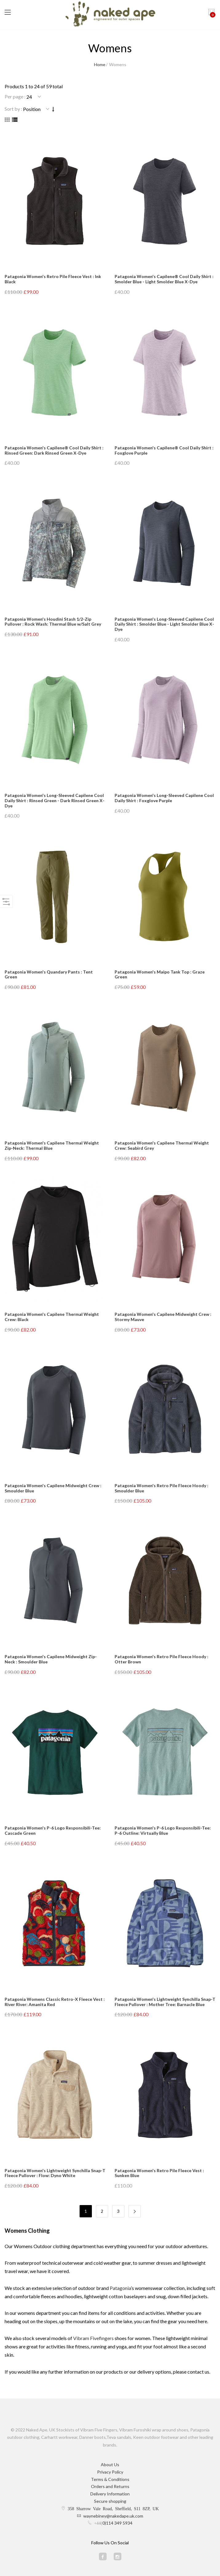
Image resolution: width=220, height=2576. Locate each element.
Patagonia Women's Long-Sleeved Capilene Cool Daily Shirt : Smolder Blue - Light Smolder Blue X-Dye (164, 624)
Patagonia (120, 2288)
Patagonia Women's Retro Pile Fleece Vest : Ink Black (53, 279)
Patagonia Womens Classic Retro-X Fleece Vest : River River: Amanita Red (55, 2002)
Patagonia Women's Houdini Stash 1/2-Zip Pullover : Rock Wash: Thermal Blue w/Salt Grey (53, 621)
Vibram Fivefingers (93, 2338)
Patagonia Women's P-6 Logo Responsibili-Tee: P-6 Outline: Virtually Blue (163, 1830)
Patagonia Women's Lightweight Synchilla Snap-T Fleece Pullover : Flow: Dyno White (55, 2173)
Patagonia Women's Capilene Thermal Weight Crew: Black (52, 1317)
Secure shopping (110, 2501)
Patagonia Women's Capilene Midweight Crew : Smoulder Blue (53, 1488)
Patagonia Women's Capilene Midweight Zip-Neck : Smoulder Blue (51, 1659)
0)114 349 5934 (117, 2523)
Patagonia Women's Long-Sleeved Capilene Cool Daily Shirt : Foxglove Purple (164, 798)
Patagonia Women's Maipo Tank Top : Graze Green (160, 974)
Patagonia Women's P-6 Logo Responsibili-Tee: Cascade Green (53, 1830)
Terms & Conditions (110, 2479)
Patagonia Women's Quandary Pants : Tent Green (49, 974)
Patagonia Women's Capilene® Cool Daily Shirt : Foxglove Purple (164, 450)
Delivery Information (110, 2493)
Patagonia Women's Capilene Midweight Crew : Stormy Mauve (163, 1317)
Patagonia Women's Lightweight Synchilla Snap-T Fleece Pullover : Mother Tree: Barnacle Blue (165, 2002)
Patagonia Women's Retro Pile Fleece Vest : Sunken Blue (159, 2173)
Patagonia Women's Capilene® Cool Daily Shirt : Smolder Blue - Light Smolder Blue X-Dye (164, 279)
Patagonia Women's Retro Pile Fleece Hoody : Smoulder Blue (161, 1488)
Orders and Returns (110, 2486)
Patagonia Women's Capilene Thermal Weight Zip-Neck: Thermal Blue (52, 1145)
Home (99, 64)
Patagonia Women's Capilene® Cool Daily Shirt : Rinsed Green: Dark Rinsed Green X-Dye (54, 450)
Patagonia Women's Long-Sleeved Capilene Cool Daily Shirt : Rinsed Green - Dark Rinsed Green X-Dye (54, 800)
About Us (110, 2464)
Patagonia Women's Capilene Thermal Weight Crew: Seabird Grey (162, 1145)
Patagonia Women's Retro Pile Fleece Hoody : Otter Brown (161, 1659)
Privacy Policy (110, 2471)
